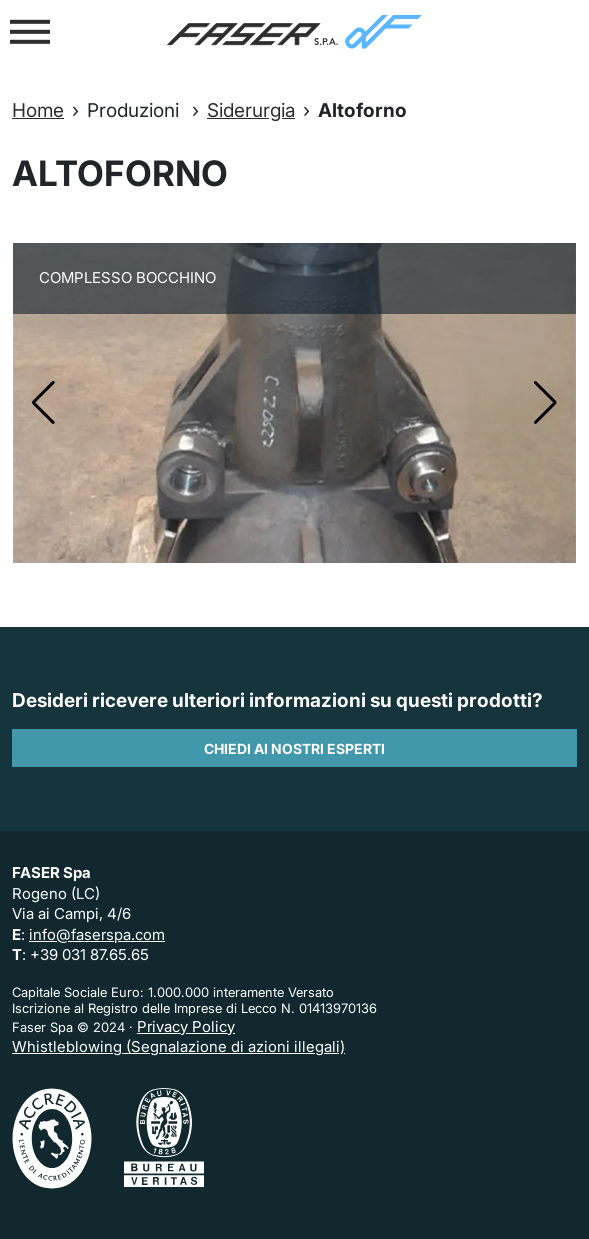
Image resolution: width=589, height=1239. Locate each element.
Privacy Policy (186, 1026)
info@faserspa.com (97, 934)
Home (38, 110)
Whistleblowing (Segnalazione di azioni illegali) (178, 1046)
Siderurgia (251, 110)
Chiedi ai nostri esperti (294, 748)
